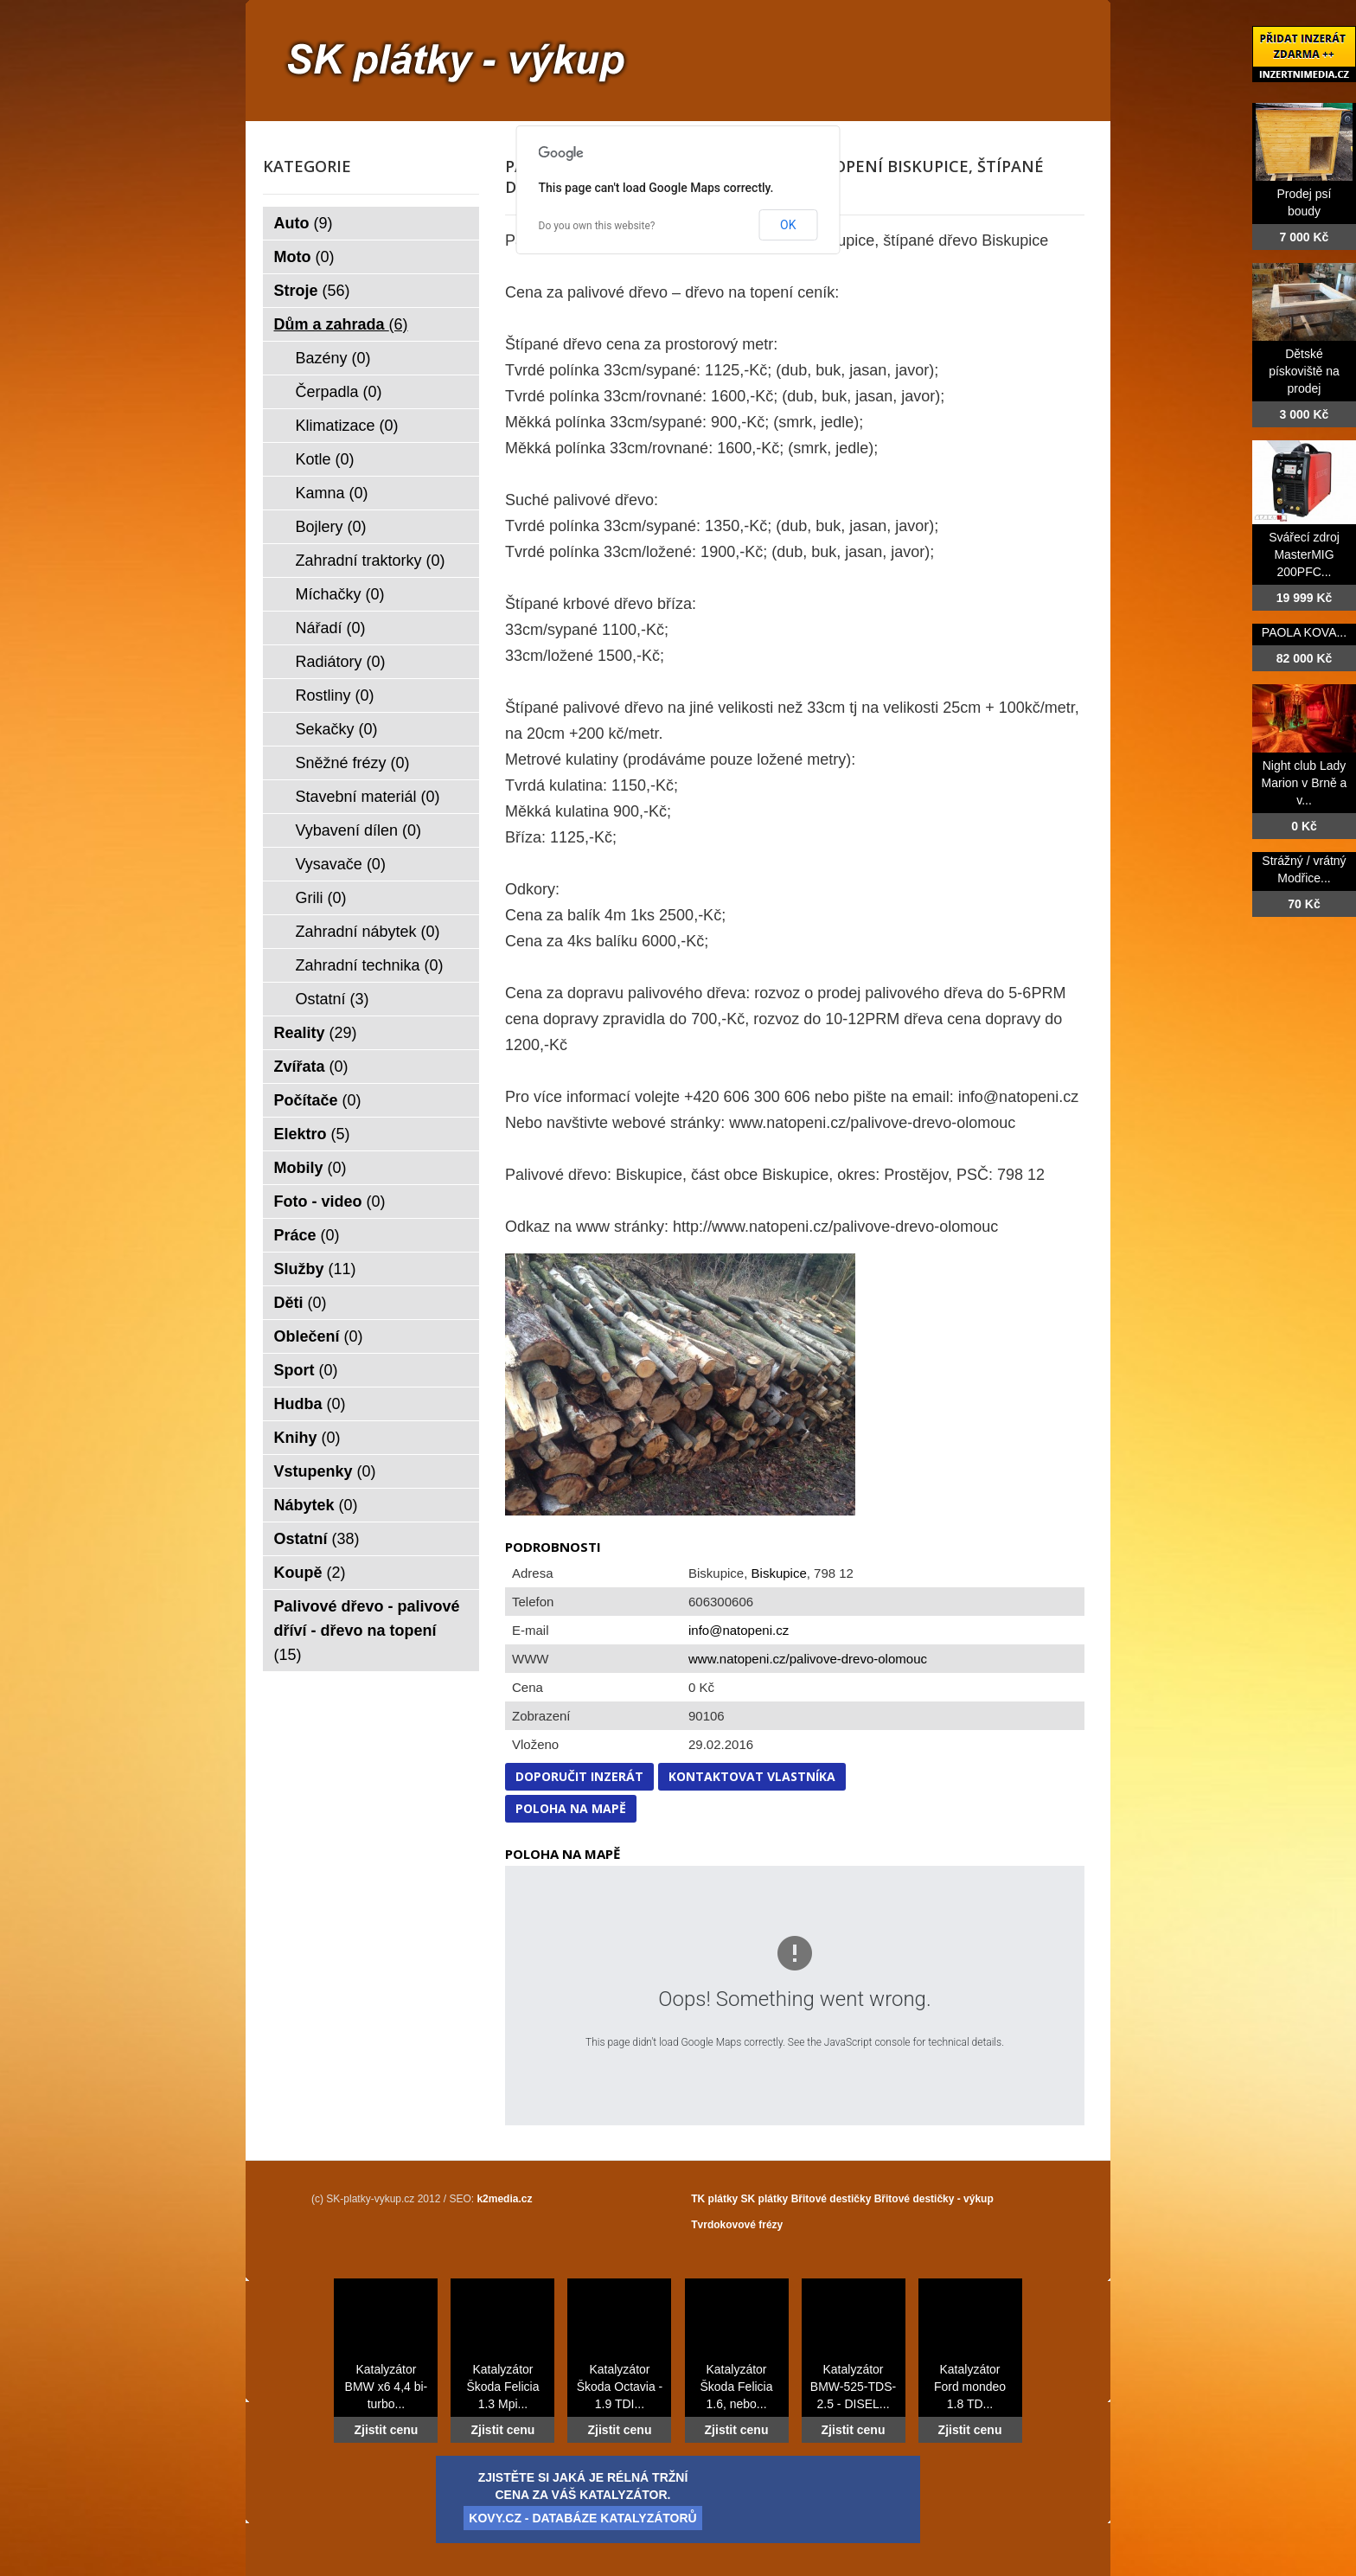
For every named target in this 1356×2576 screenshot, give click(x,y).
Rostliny (335, 695)
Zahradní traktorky (370, 560)
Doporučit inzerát (579, 1776)
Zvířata (311, 1066)
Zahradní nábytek (368, 931)
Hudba (310, 1404)
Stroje (312, 290)
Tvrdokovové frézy (737, 2225)
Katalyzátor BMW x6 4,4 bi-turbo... (386, 2386)
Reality (315, 1032)
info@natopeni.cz (738, 1630)
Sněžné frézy (353, 763)
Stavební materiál (368, 796)
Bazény (333, 358)
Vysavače (341, 864)
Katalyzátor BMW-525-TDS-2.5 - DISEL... (853, 2386)
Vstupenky (325, 1471)
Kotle (325, 459)
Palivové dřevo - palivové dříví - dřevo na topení (367, 1630)
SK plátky (765, 2199)
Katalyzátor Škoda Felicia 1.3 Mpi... (502, 2386)
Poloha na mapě (570, 1808)
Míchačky (340, 594)
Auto (303, 223)
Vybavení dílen (358, 830)
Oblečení (318, 1336)
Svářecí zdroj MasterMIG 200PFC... (1304, 554)
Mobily (310, 1167)
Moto (304, 257)
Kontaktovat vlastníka (751, 1776)
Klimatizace (347, 425)
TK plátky (714, 2199)
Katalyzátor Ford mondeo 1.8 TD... (970, 2386)
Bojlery (331, 526)
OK (788, 225)
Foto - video (330, 1201)
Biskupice (779, 1573)
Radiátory (341, 661)
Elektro (312, 1134)
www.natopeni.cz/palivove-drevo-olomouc (807, 1658)
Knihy (307, 1437)
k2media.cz (504, 2199)
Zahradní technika (370, 965)
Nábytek (316, 1505)
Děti (300, 1302)
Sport (306, 1370)
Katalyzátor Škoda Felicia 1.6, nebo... (736, 2386)
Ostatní (332, 999)
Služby (315, 1269)
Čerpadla (339, 391)
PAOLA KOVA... (1304, 632)
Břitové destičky (831, 2199)
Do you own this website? (597, 226)
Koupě (310, 1572)
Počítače (317, 1100)
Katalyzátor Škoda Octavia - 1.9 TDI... (620, 2386)
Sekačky (337, 729)
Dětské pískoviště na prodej (1304, 371)
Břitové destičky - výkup (934, 2199)
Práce (307, 1235)
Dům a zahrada (341, 324)
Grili (321, 898)
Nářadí (331, 628)
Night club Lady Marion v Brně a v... (1304, 783)
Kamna (332, 493)
